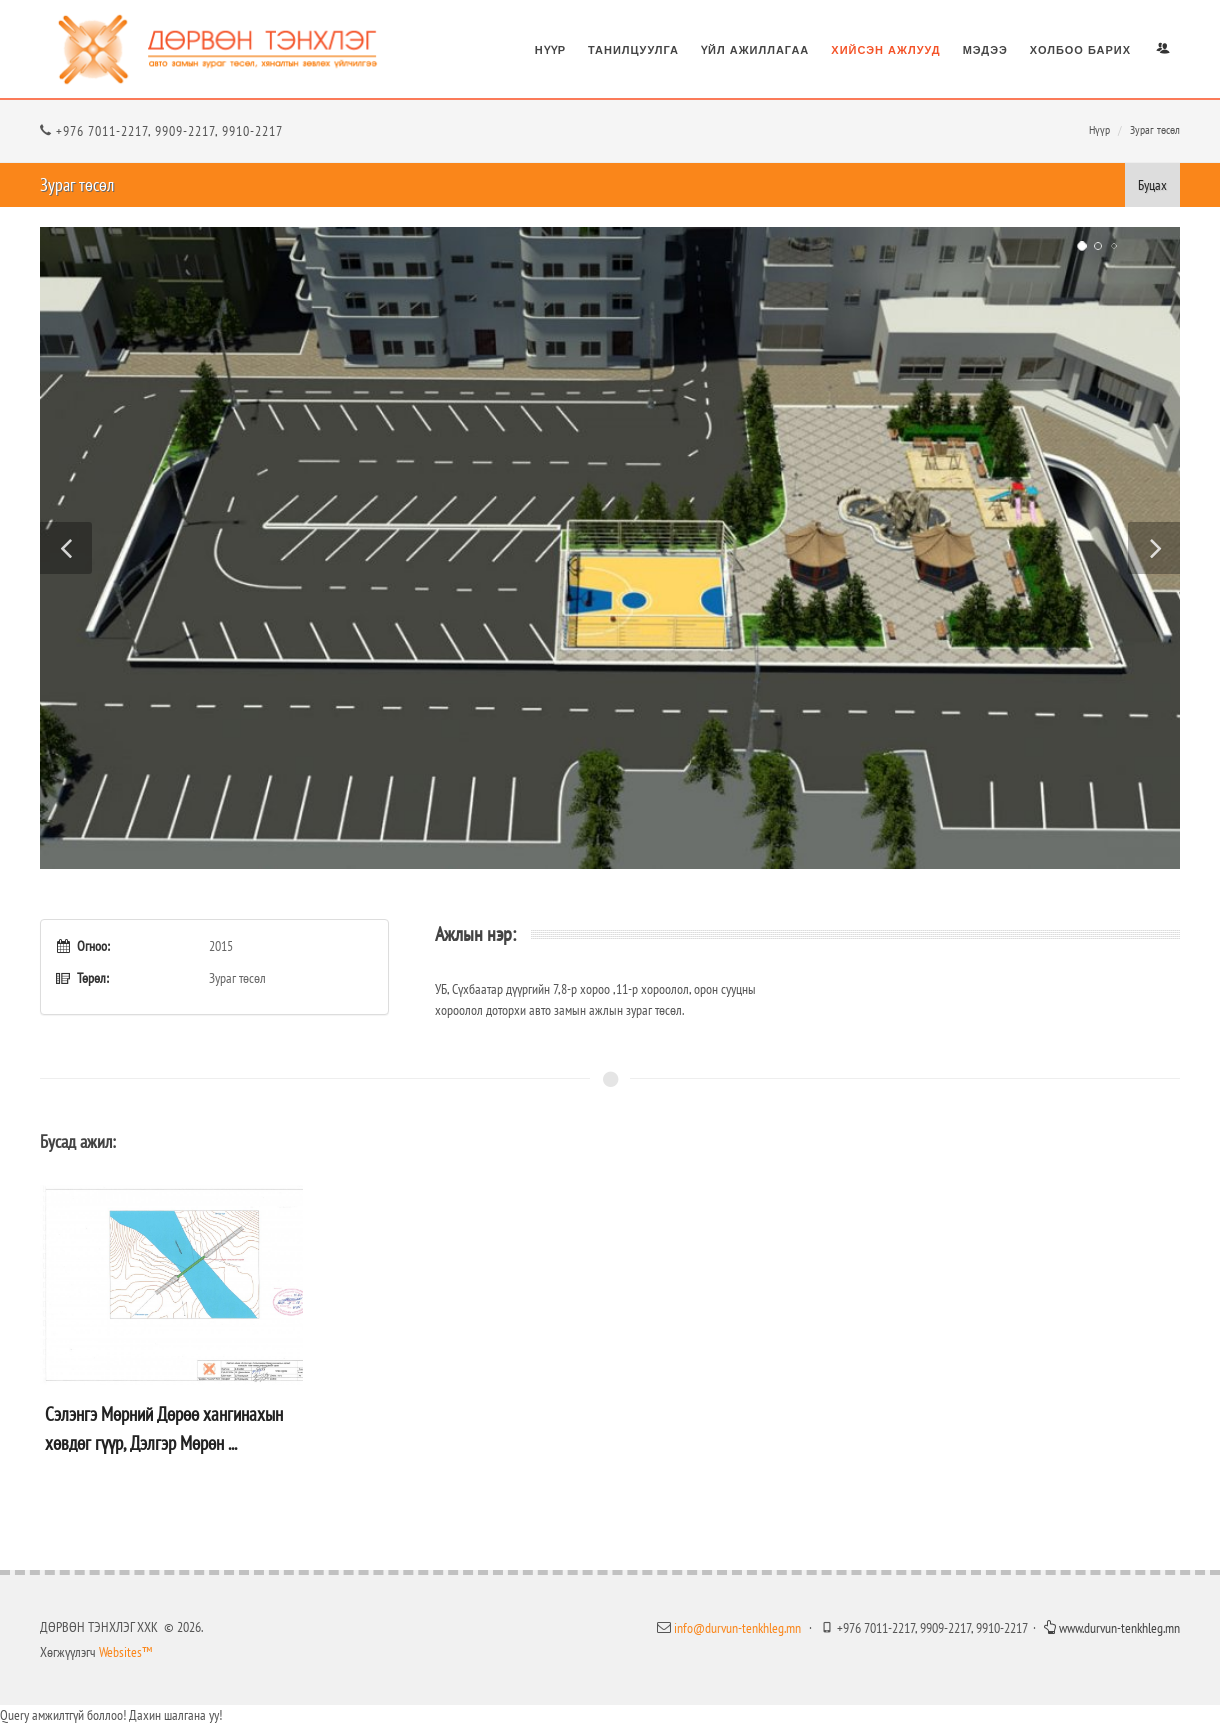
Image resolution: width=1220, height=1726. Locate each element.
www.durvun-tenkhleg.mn (1112, 1628)
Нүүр (1099, 129)
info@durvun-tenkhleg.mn (737, 1628)
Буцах (1152, 185)
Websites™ (124, 1652)
